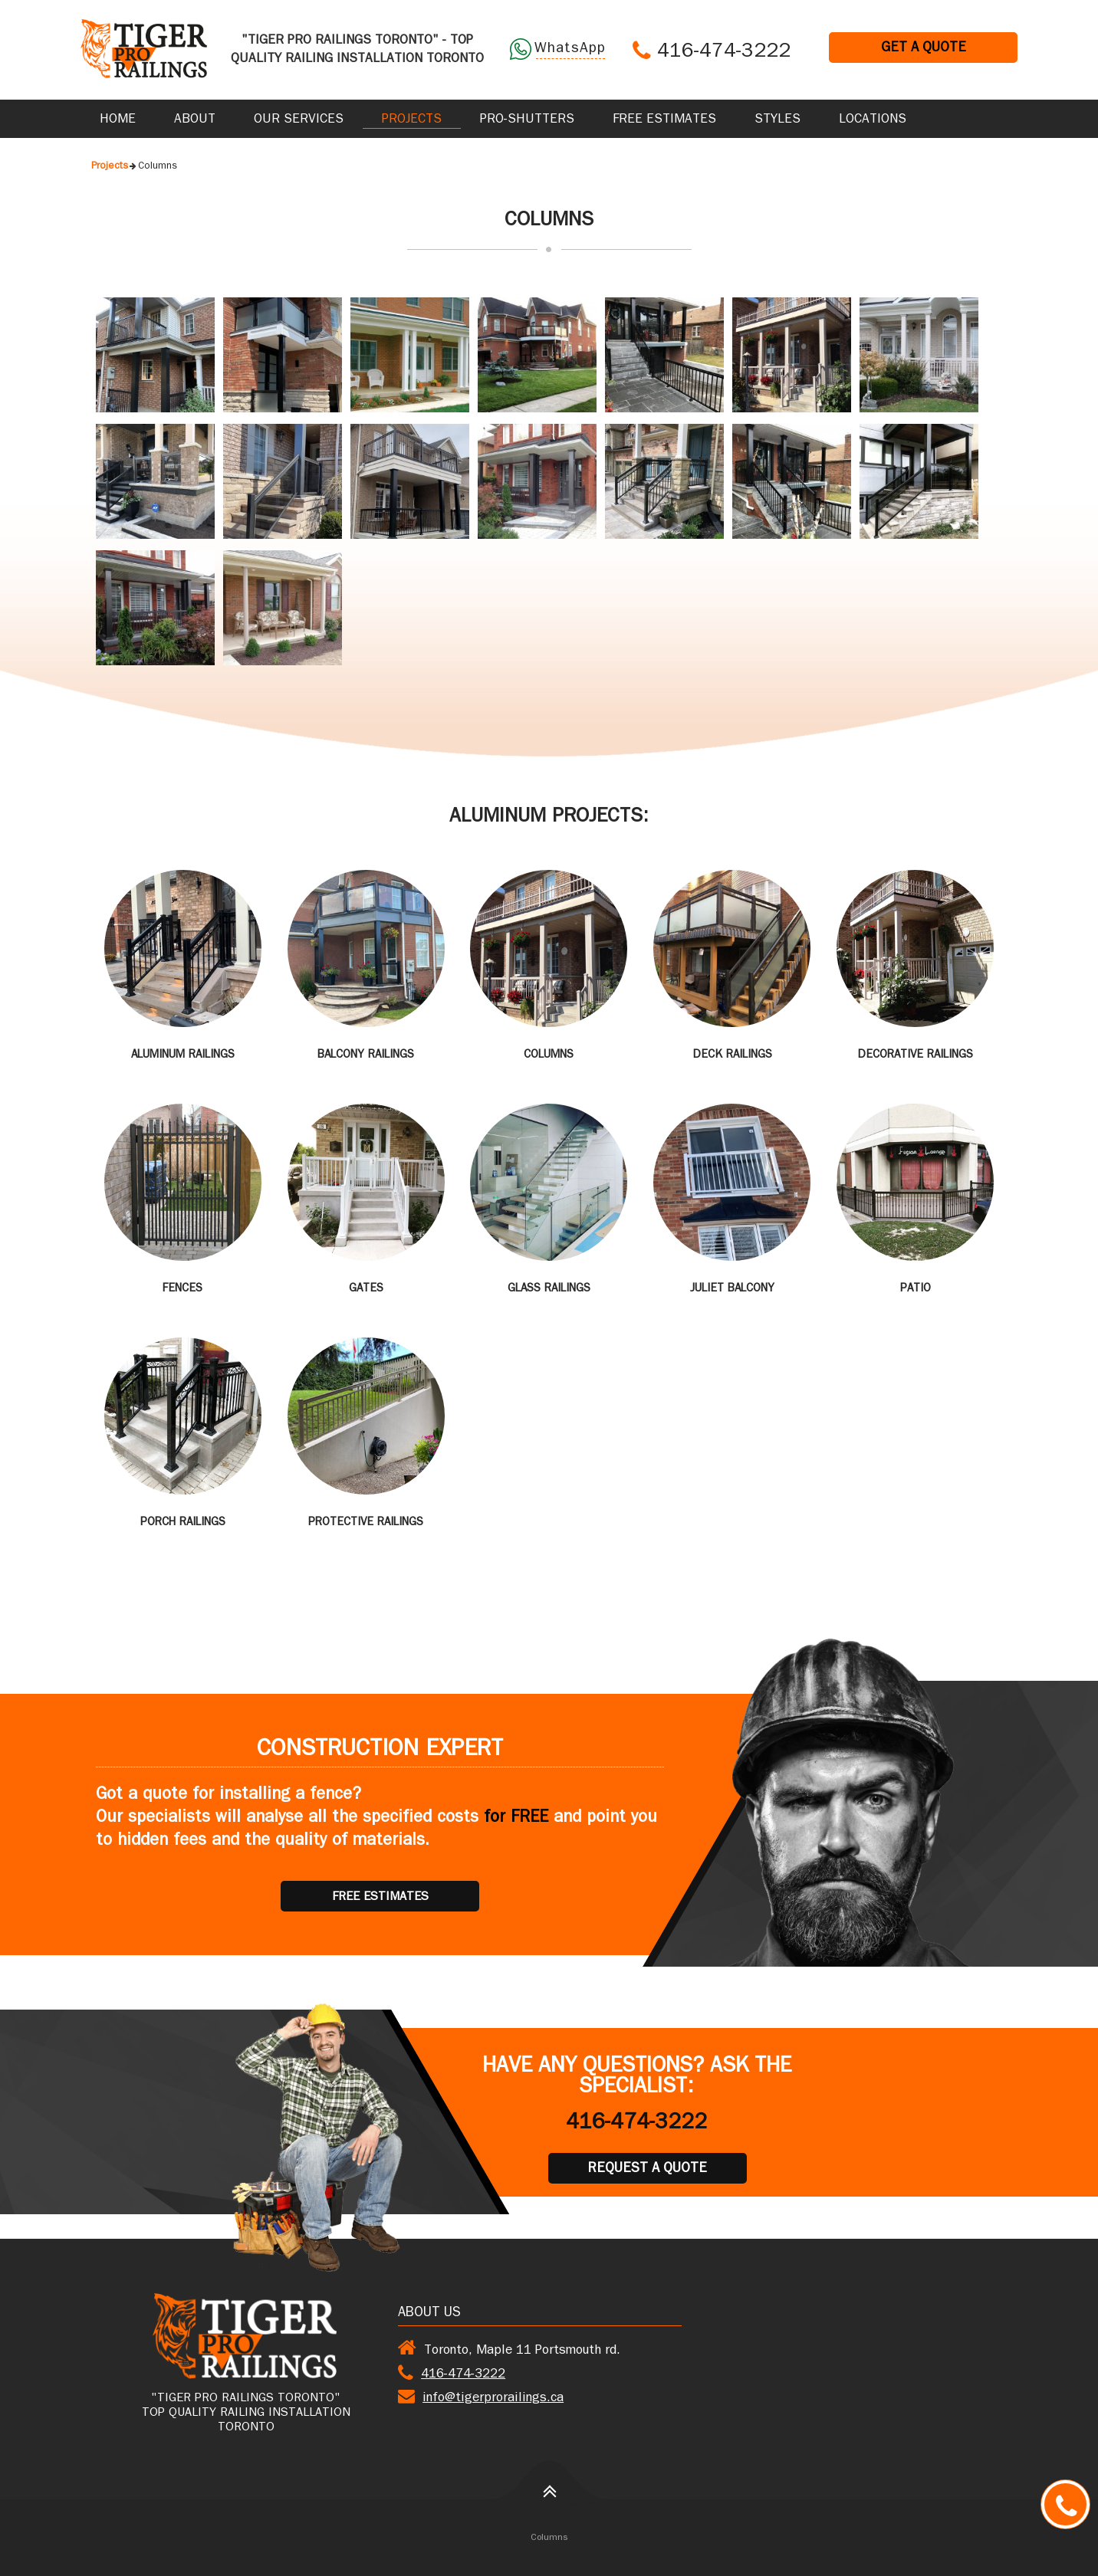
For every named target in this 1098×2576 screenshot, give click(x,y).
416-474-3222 (724, 53)
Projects (412, 120)
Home (118, 120)
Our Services (299, 120)
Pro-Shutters (527, 120)
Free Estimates (664, 120)
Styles (777, 120)
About (194, 120)
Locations (872, 120)
